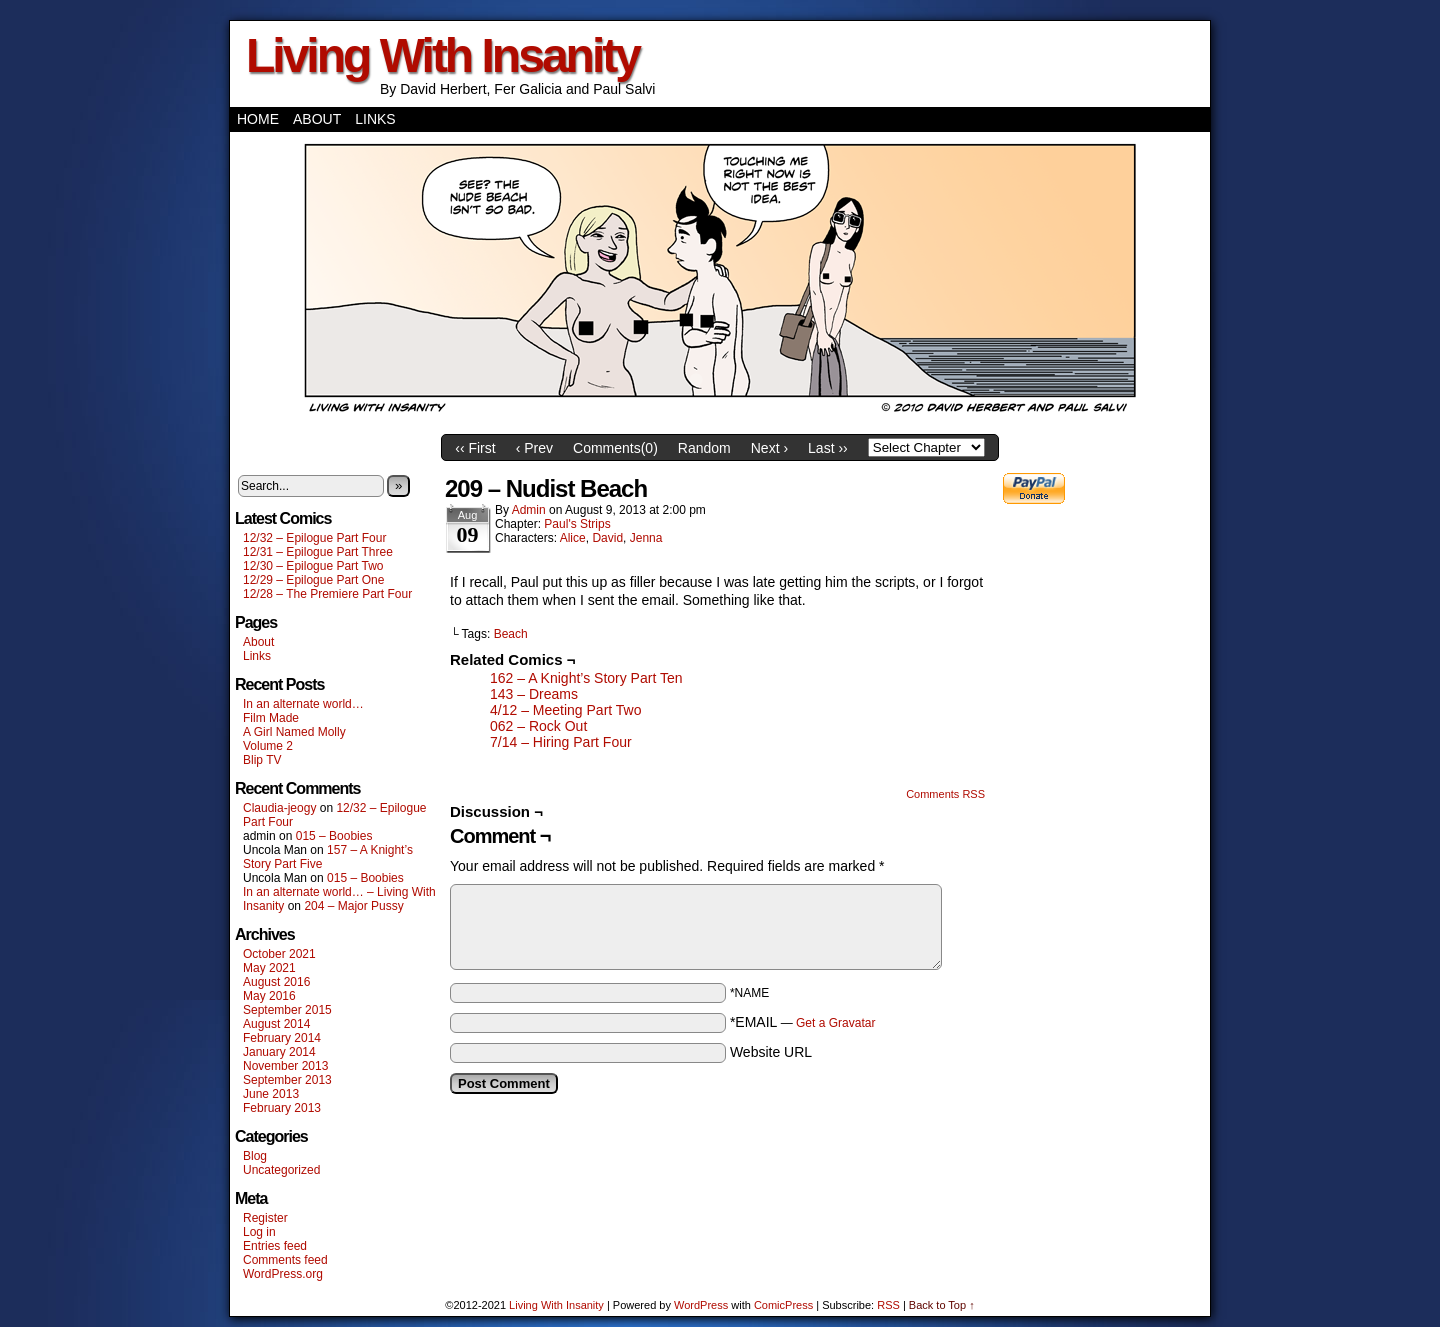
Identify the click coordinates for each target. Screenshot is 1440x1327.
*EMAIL (803, 1022)
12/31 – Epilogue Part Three (318, 552)
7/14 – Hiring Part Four (561, 742)
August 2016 (276, 982)
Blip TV (262, 760)
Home (258, 119)
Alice (573, 538)
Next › (769, 448)
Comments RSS (945, 794)
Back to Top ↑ (942, 1305)
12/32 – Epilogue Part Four (314, 538)
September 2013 (287, 1080)
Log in (259, 1232)
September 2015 (287, 1010)
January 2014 (279, 1052)
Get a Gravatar (835, 1023)
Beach (511, 634)
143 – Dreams (534, 694)
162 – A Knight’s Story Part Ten (586, 678)
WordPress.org (283, 1274)
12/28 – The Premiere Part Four (327, 594)
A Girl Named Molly (294, 732)
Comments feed (285, 1260)
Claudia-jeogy (279, 808)
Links (375, 119)
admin (529, 510)
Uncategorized (281, 1170)
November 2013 (285, 1066)
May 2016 (269, 996)
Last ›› (828, 448)
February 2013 (282, 1108)
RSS (888, 1305)
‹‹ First (475, 448)
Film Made (271, 718)
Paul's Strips (577, 524)
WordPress (701, 1305)
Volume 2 (268, 746)
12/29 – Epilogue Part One (313, 580)
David (607, 538)
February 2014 (282, 1038)
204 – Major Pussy (353, 906)
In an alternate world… (303, 704)
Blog (255, 1156)
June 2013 (271, 1094)
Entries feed (275, 1246)
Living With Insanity (442, 55)
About (317, 119)
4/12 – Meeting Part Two (566, 710)
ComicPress (783, 1305)
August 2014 (276, 1024)
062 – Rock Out (538, 726)
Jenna (646, 538)
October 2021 (279, 954)
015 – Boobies (334, 836)
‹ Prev (534, 448)
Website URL (771, 1052)
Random (704, 448)
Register (265, 1218)
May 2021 (269, 968)
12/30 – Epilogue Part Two (313, 566)
